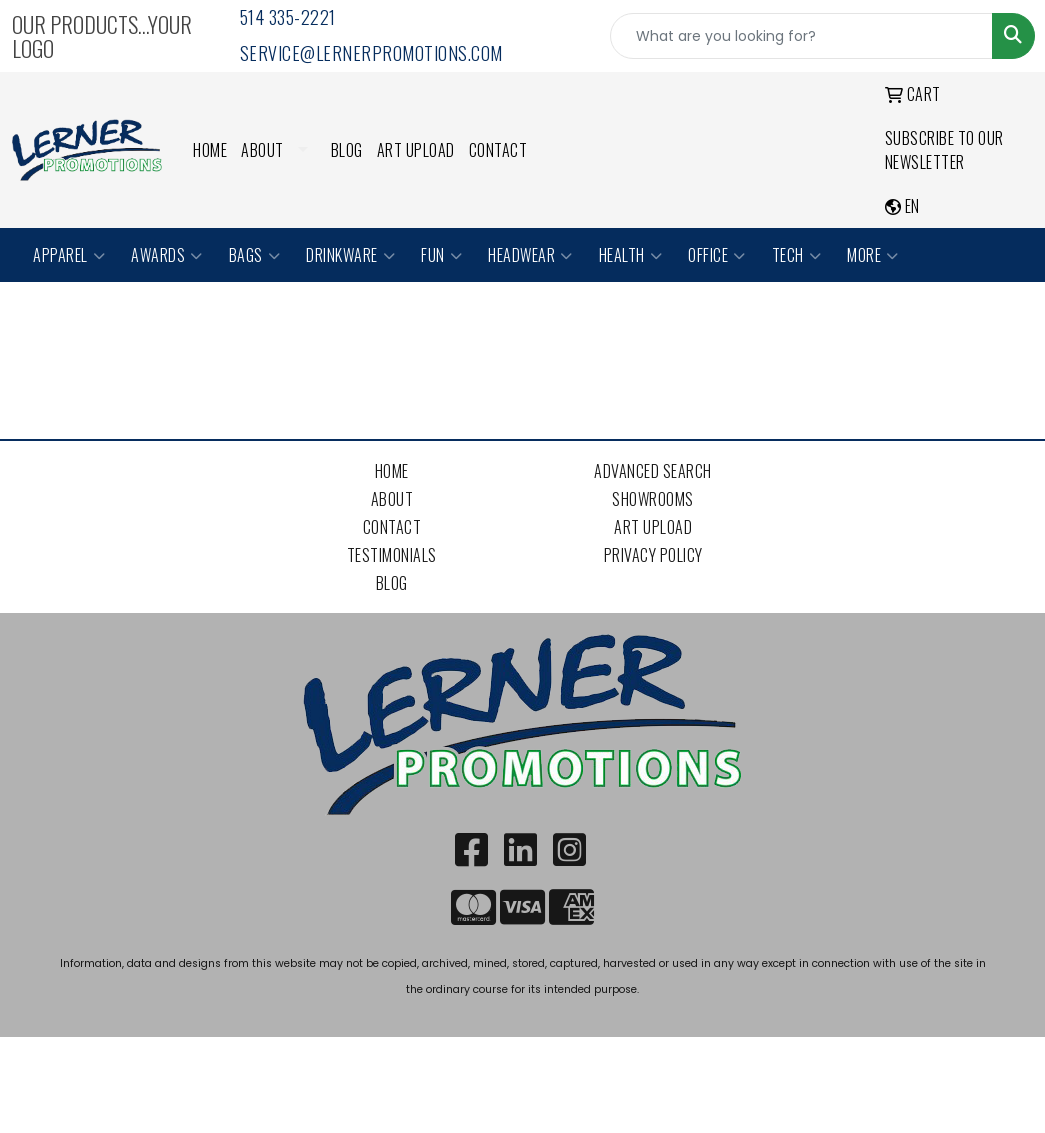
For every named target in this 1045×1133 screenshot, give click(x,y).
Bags (255, 255)
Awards (167, 255)
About (262, 150)
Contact (498, 150)
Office (717, 255)
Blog (347, 150)
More (873, 255)
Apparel (69, 255)
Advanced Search (653, 471)
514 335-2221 (288, 17)
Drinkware (350, 255)
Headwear (530, 255)
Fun (441, 255)
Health (631, 255)
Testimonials (392, 555)
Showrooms (653, 499)
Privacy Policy (653, 555)
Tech (797, 255)
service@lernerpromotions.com (371, 53)
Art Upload (416, 150)
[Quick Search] (801, 36)
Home (210, 150)
